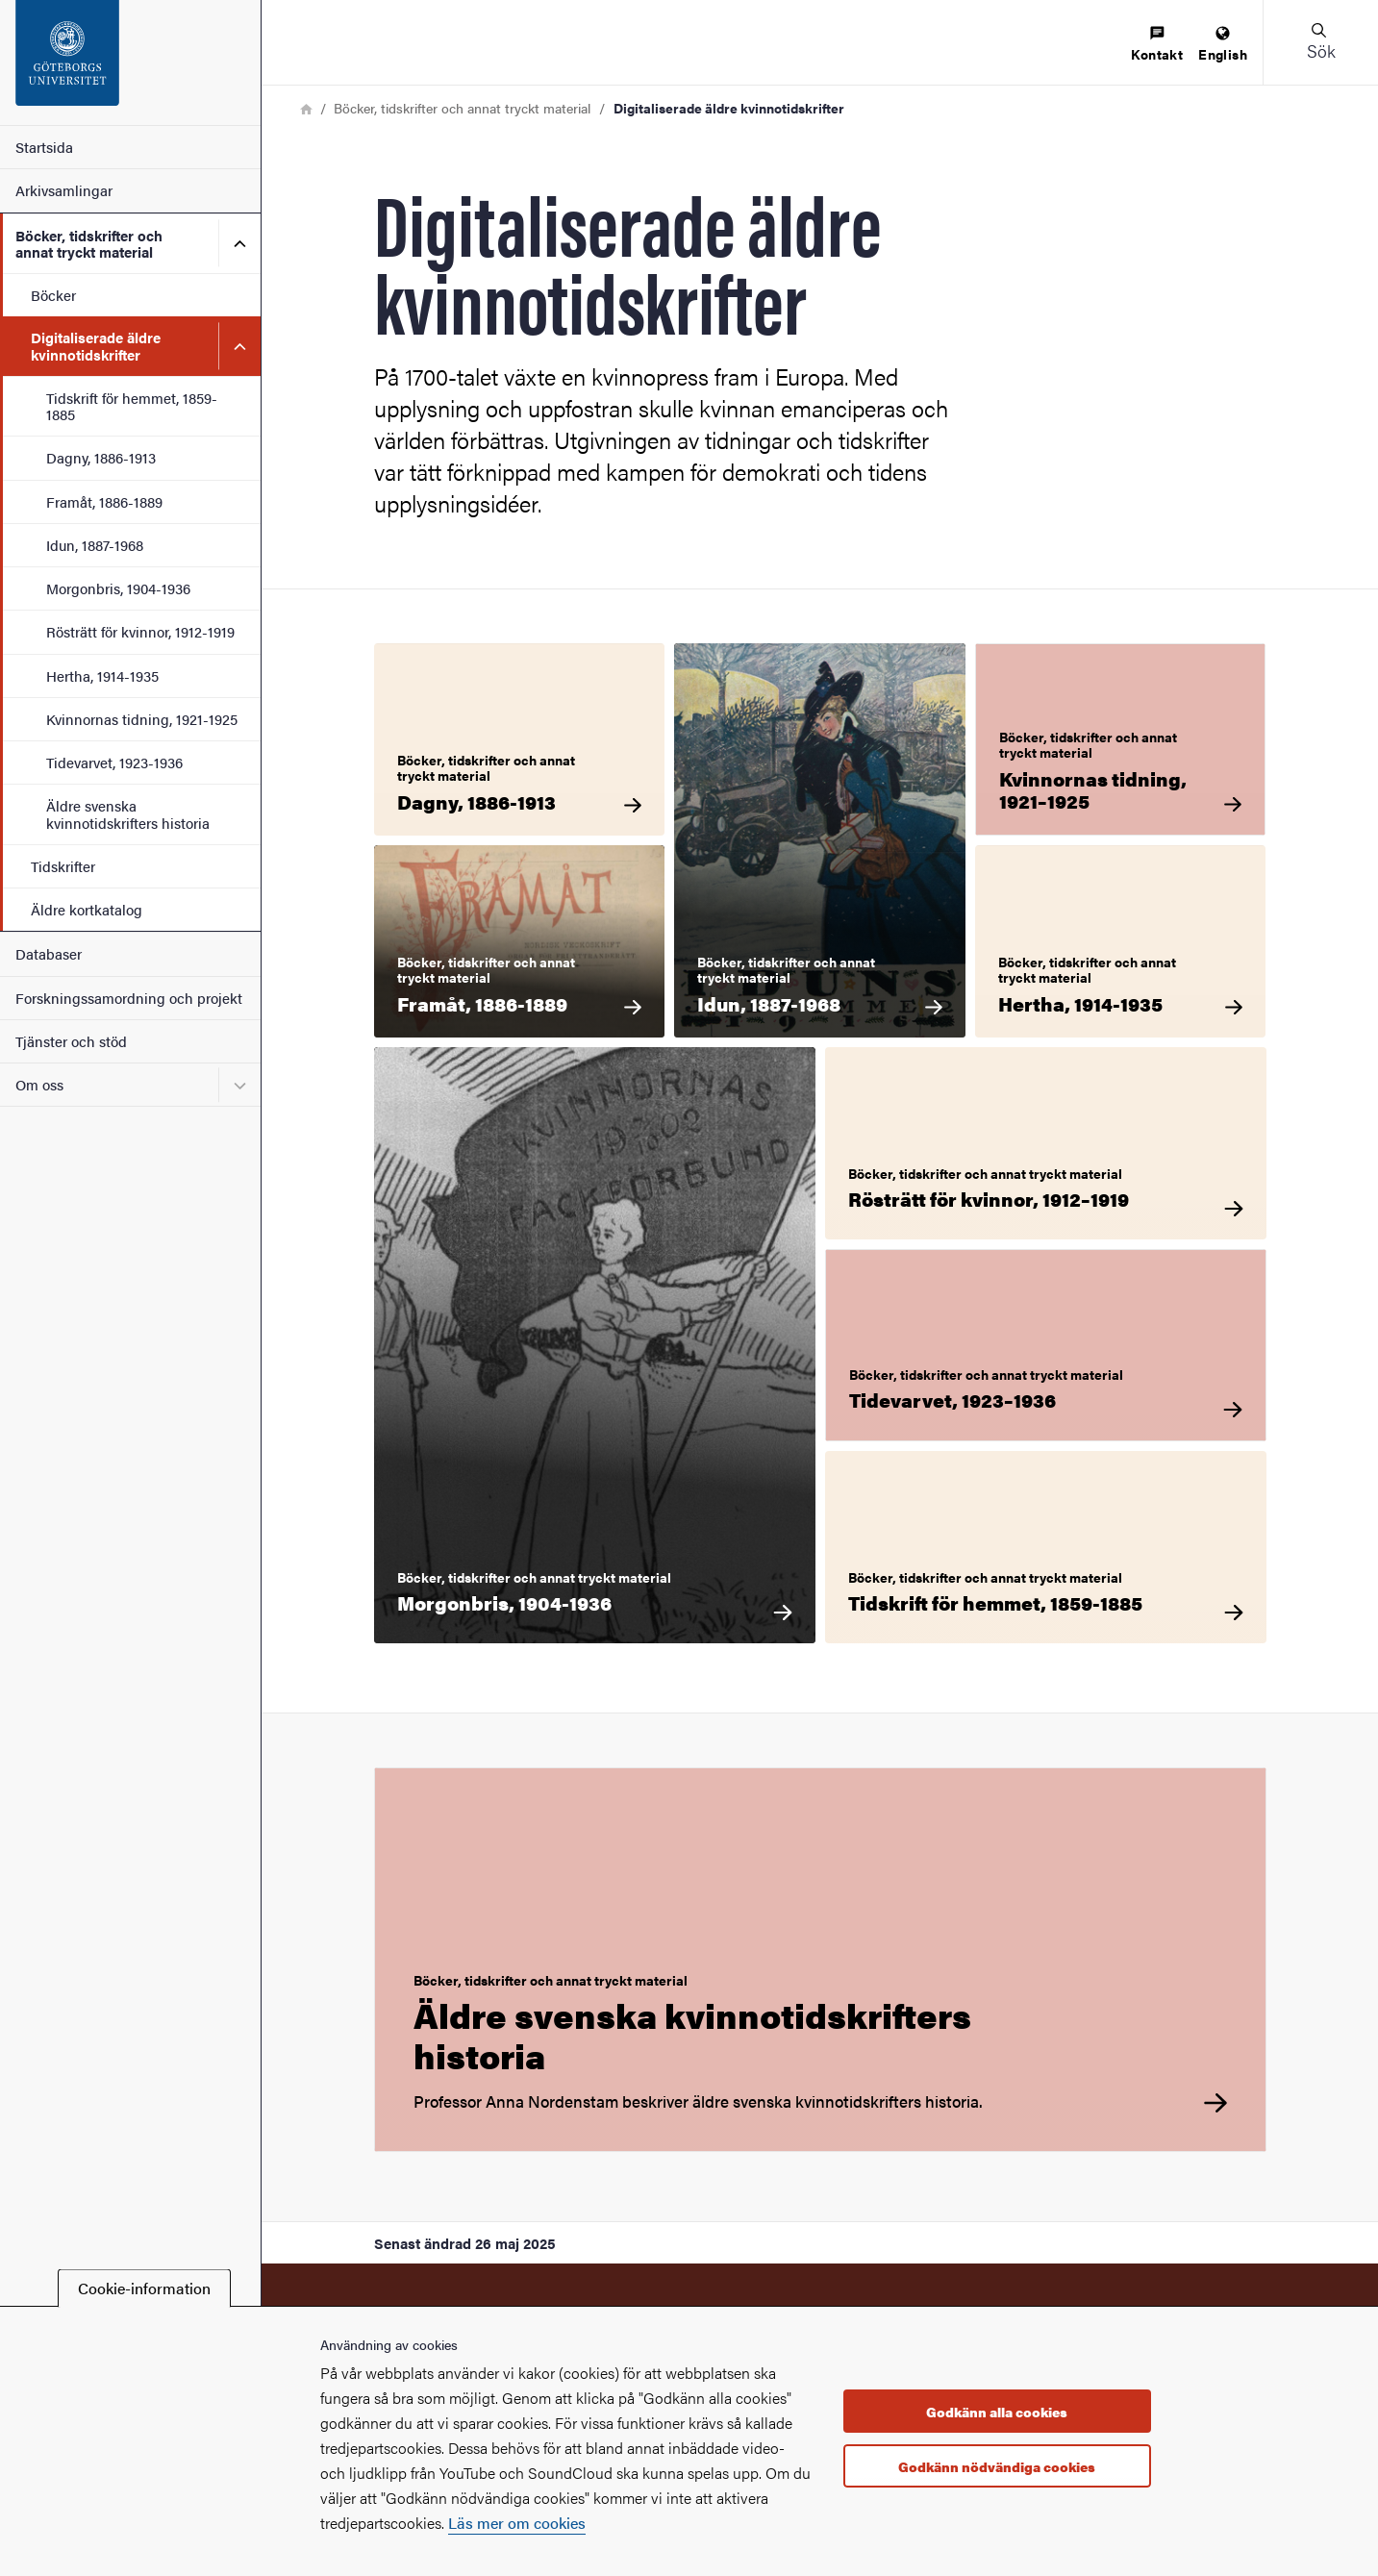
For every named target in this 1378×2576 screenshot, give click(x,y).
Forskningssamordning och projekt (128, 998)
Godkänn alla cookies (996, 2411)
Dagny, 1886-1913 (101, 457)
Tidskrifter (63, 866)
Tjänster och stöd (71, 1041)
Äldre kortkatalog (86, 909)
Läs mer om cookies (517, 2523)
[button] (1320, 42)
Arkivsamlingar (64, 190)
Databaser (48, 953)
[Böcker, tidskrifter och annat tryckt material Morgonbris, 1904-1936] (594, 1345)
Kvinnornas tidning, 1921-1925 (142, 719)
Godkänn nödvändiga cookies (996, 2466)
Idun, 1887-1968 (94, 545)
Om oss (39, 1084)
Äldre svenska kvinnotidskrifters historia (128, 813)
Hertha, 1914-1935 (102, 675)
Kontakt (1157, 44)
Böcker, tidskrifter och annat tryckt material (89, 243)
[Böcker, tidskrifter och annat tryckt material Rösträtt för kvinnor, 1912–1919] (1045, 1143)
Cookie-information (144, 2288)
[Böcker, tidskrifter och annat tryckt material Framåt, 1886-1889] (519, 941)
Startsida (44, 147)
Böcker (53, 295)
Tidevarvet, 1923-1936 (114, 762)
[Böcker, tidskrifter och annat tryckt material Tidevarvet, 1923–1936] (1045, 1345)
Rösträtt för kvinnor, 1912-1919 (140, 631)
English (1222, 44)
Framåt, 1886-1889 (104, 501)
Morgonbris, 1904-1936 (118, 588)
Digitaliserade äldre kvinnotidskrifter (96, 345)
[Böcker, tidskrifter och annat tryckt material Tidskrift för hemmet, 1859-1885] (1045, 1547)
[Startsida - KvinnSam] (130, 62)
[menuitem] (1156, 44)
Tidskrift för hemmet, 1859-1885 (131, 406)
